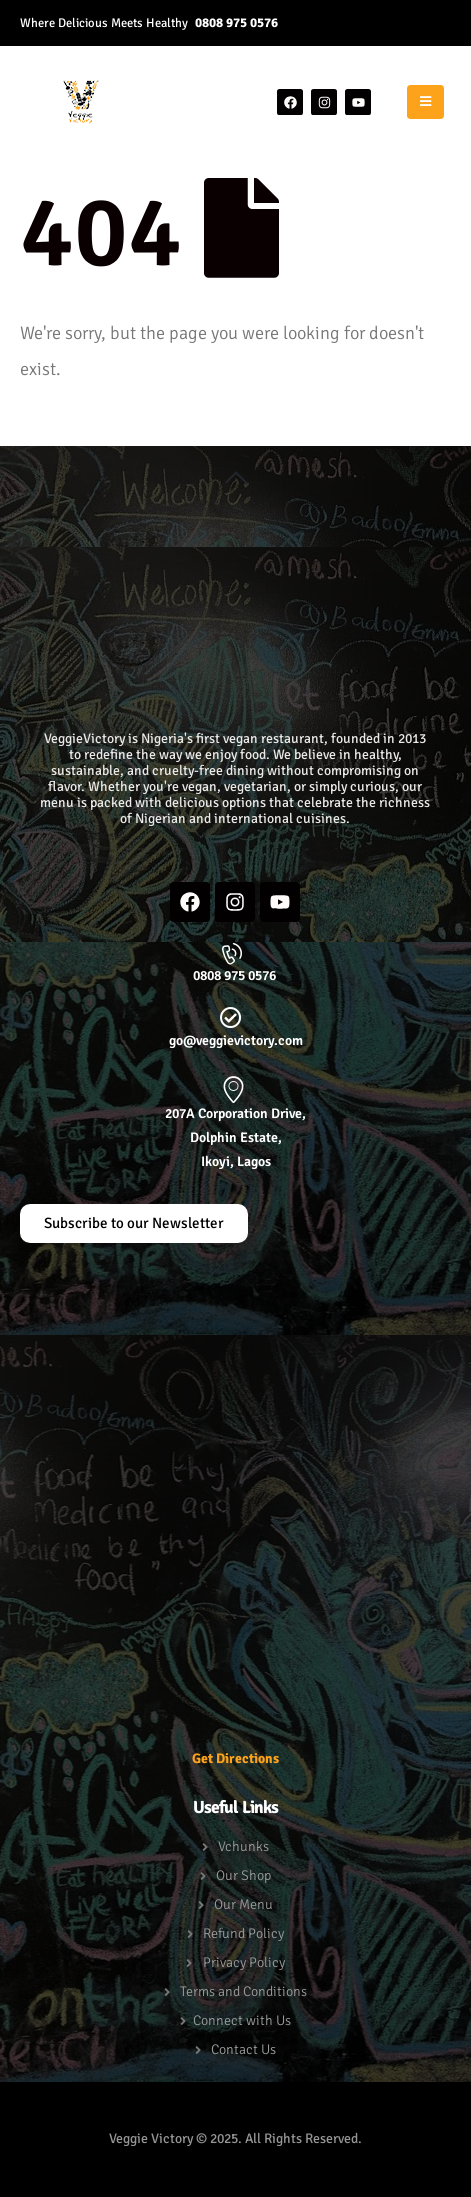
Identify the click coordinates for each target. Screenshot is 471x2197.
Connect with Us (242, 2020)
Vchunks (243, 1846)
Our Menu (243, 1904)
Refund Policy (243, 1933)
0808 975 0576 (236, 22)
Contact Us (243, 2049)
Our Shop (243, 1875)
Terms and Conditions (243, 1991)
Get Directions (235, 1758)
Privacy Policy (244, 1962)
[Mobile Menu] (425, 102)
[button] (235, 477)
